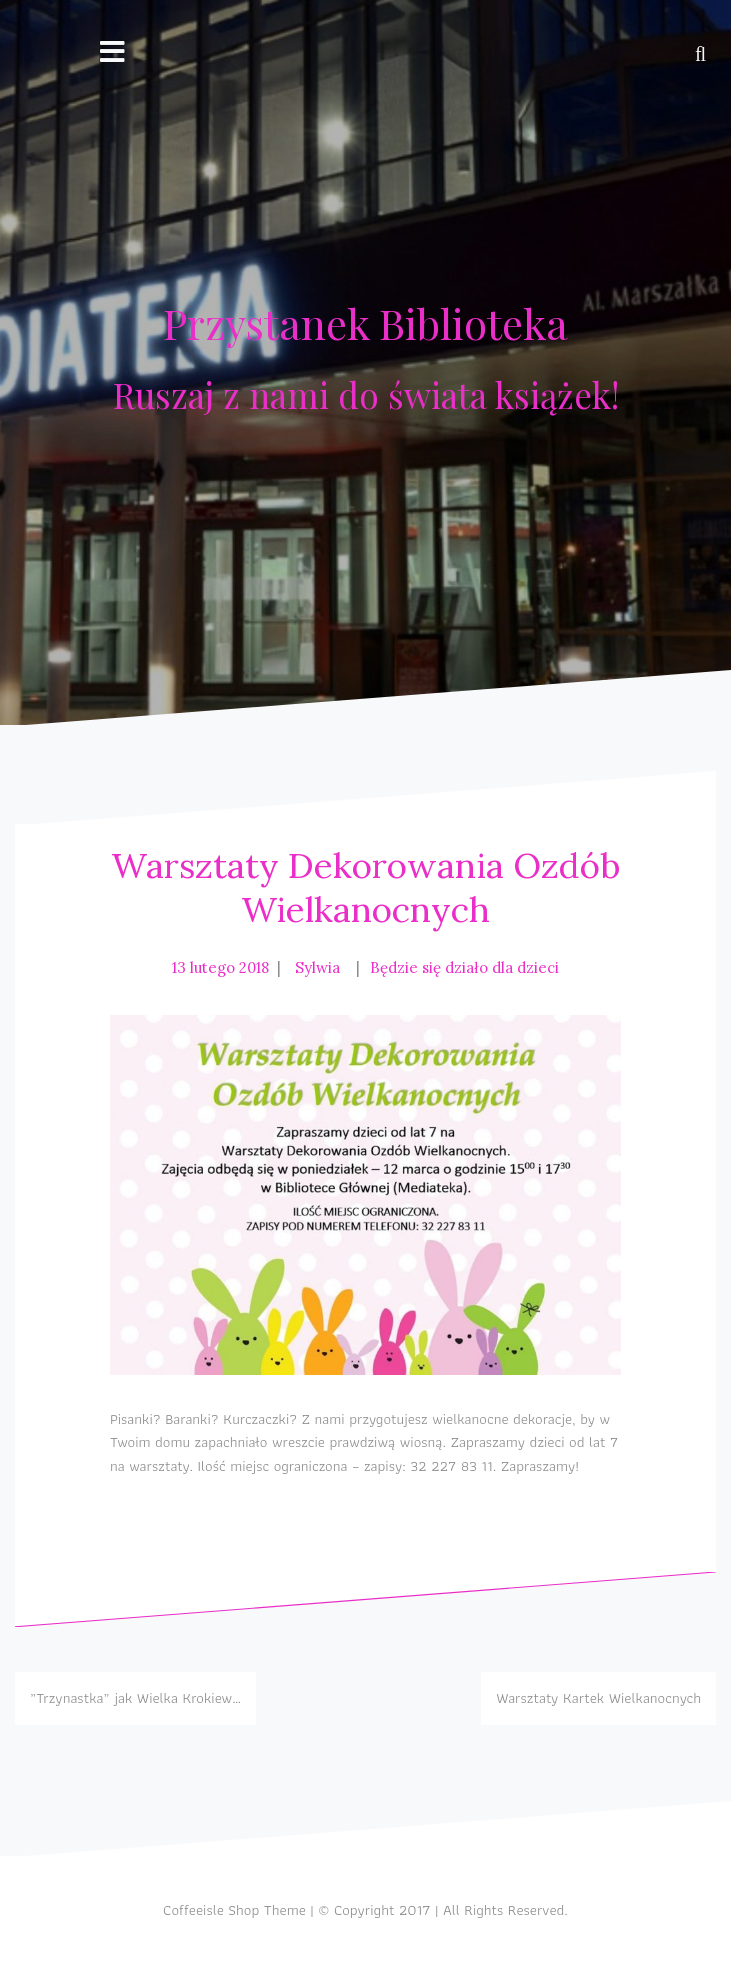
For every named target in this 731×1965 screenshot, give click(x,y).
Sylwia (317, 967)
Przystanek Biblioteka (365, 323)
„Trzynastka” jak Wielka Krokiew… (135, 1698)
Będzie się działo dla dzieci (464, 967)
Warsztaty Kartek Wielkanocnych (598, 1698)
